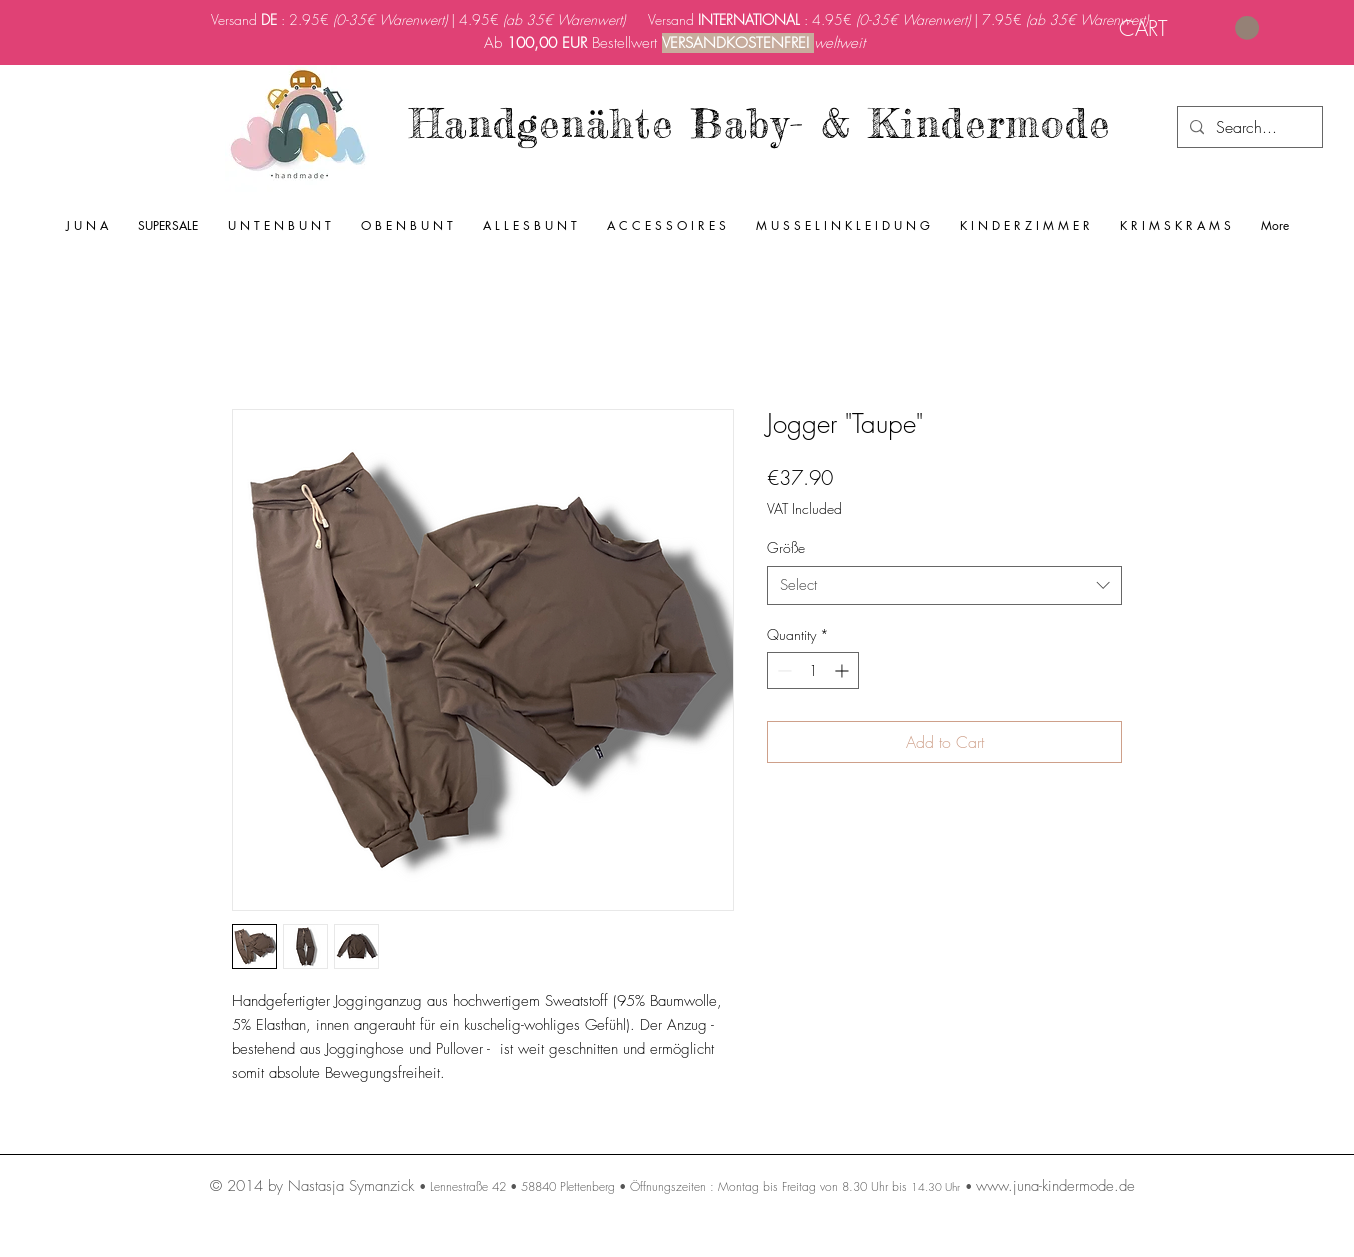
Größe (786, 547)
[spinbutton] (813, 670)
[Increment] (843, 670)
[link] (1189, 28)
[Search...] (1248, 127)
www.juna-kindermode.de (1055, 1186)
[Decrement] (782, 670)
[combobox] (944, 585)
